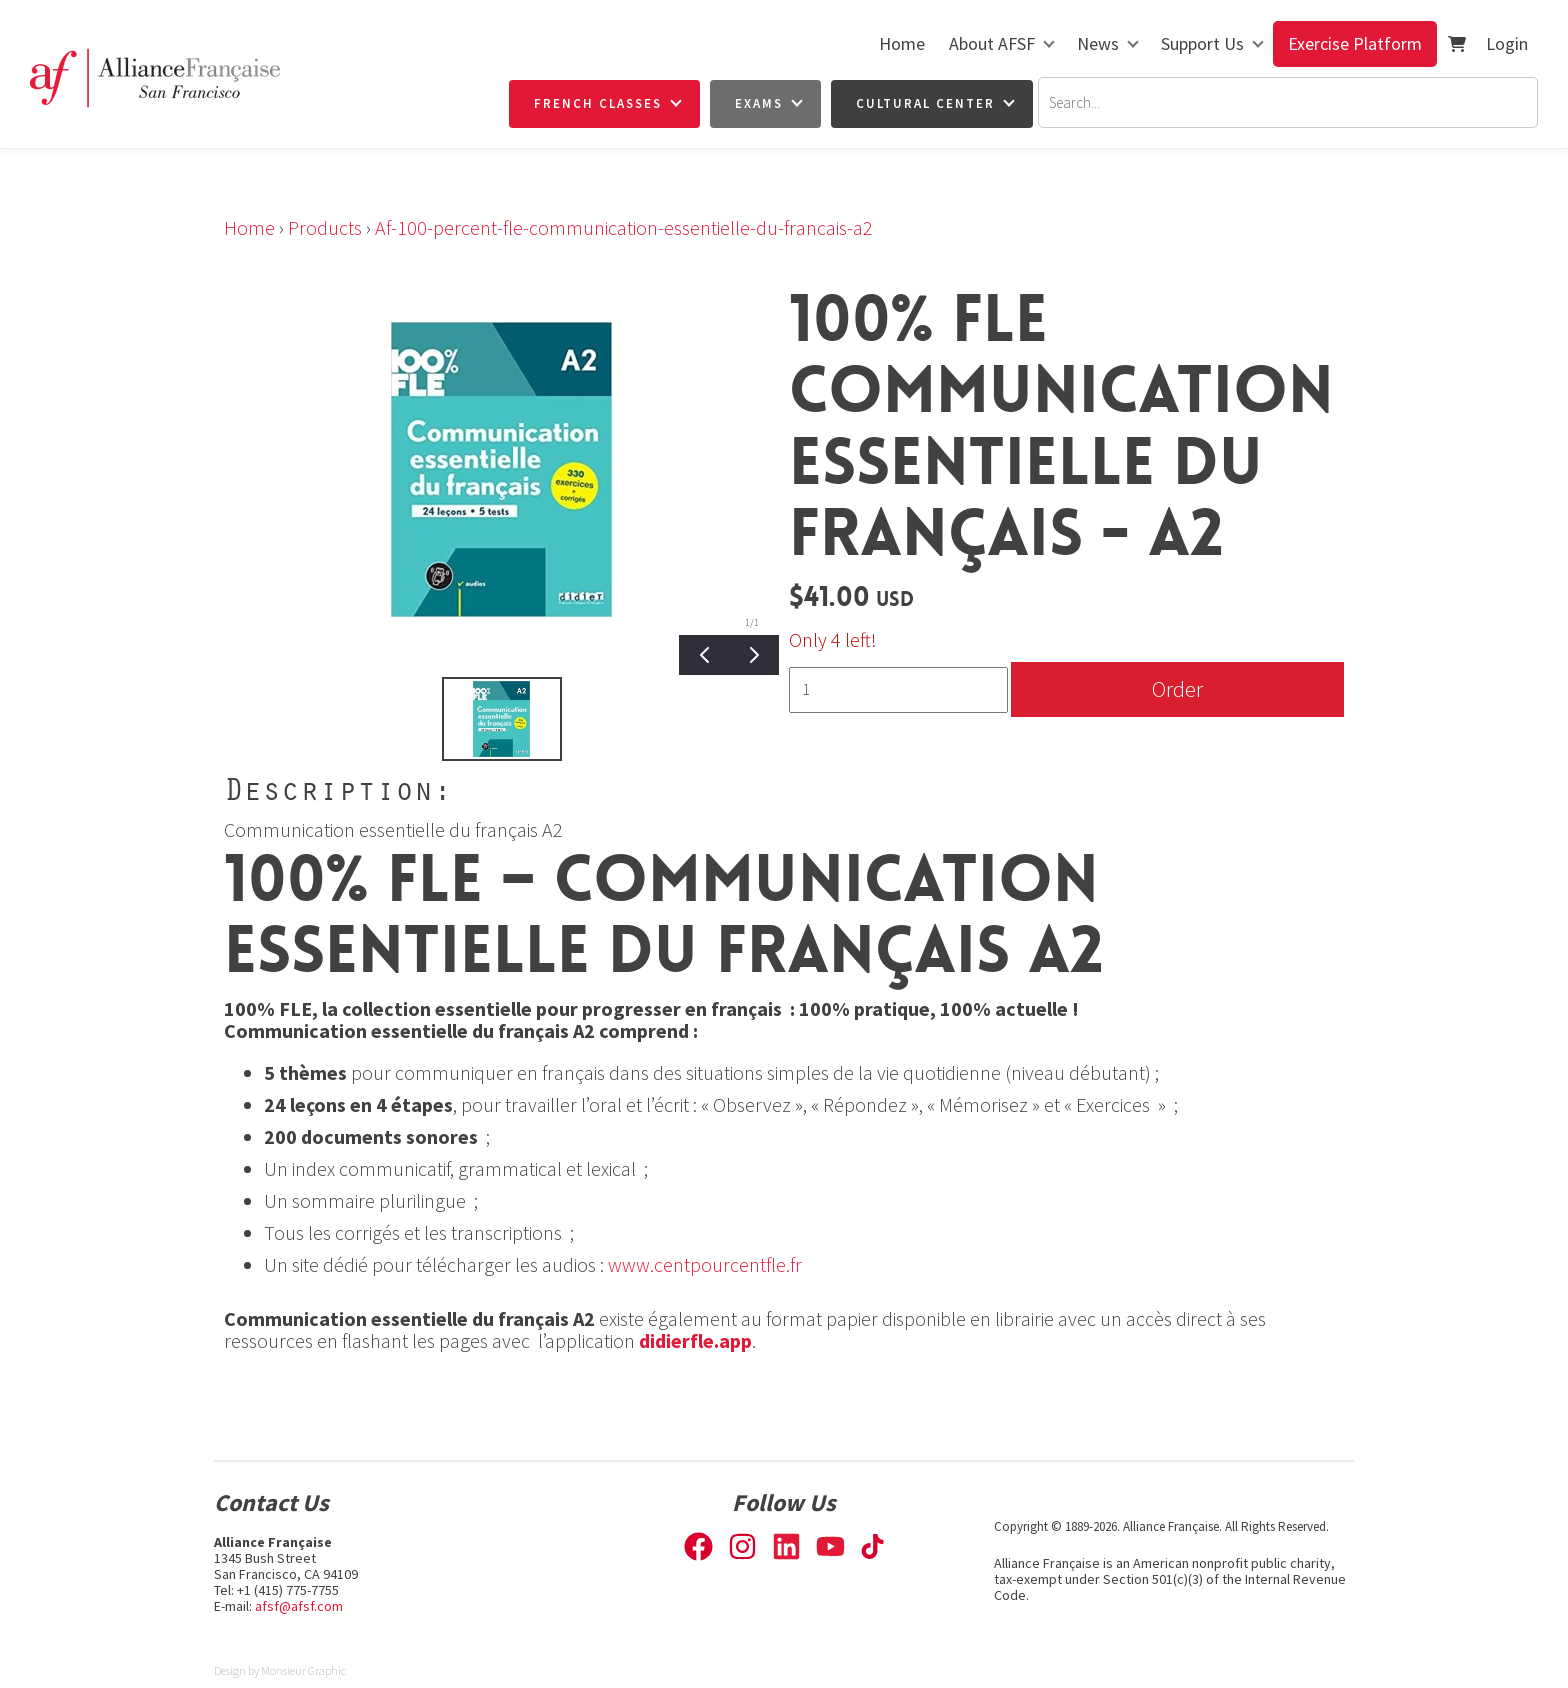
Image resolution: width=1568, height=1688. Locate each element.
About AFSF (992, 43)
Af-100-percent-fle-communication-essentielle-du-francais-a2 (624, 227)
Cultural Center (925, 103)
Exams (759, 103)
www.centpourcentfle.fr (705, 1264)
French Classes (598, 103)
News (1098, 43)
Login (1507, 43)
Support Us (1202, 43)
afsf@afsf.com (299, 1606)
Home (902, 43)
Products (325, 227)
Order (1177, 688)
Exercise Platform (1355, 43)
